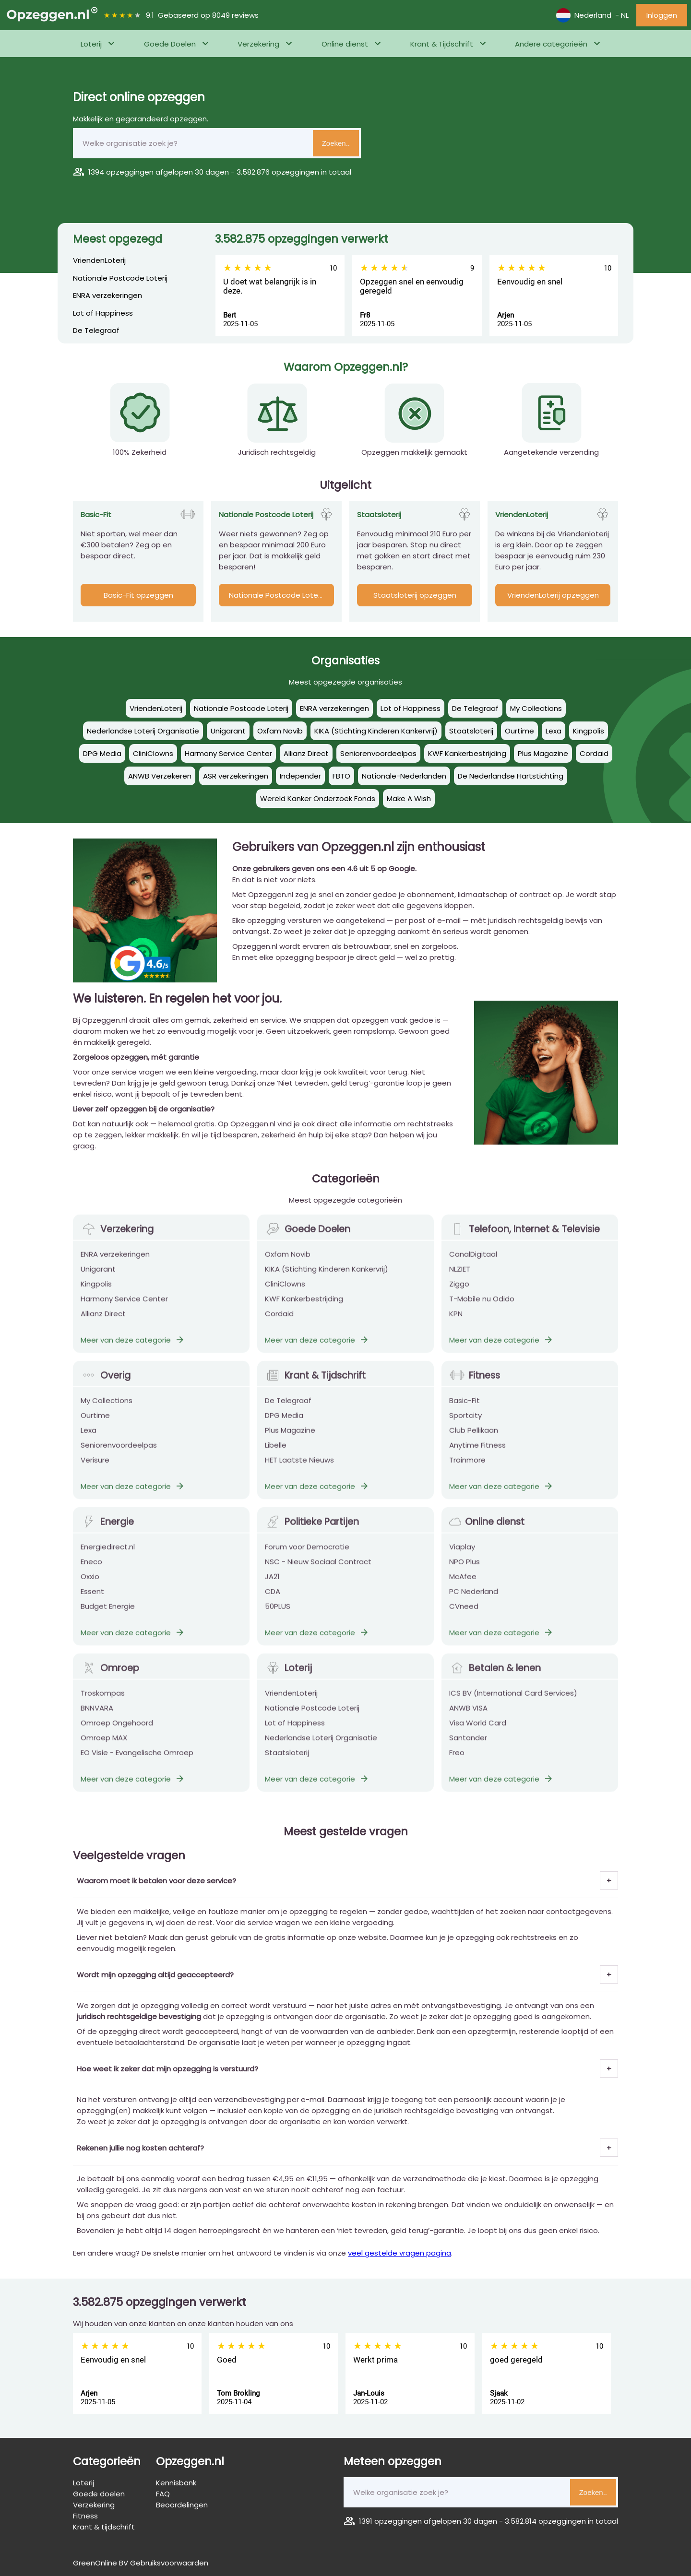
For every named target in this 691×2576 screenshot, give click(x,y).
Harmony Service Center (124, 1307)
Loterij (91, 44)
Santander (468, 1746)
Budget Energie (108, 1614)
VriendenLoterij (99, 260)
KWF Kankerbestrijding (304, 1307)
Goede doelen (99, 2494)
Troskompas (103, 1701)
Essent (92, 1600)
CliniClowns (285, 1292)
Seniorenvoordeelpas (119, 1453)
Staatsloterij (287, 1761)
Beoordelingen (182, 2505)
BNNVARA (97, 1716)
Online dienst (345, 44)
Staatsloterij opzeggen (414, 595)
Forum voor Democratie (307, 1555)
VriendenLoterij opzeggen (553, 595)
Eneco (91, 1570)
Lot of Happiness (103, 313)
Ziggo (459, 1292)
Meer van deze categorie (133, 1348)
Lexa (88, 1438)
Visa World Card (477, 1731)
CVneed (463, 1614)
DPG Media (284, 1423)
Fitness (474, 1383)
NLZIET (459, 1277)
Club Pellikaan (473, 1438)
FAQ (163, 2494)
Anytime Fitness (477, 1453)
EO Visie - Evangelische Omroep (137, 1761)
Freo (457, 1761)
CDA (272, 1600)
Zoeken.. (336, 143)
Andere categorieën (551, 44)
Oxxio (90, 1585)
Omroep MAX (104, 1746)
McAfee (463, 1585)
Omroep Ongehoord (117, 1731)
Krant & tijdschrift (104, 2527)
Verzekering (258, 44)
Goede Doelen (170, 44)
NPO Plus (464, 1570)
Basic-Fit (464, 1409)
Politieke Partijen (312, 1530)
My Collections (106, 1409)
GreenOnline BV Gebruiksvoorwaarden (140, 2563)
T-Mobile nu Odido (481, 1307)
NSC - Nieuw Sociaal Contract (318, 1570)
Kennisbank (176, 2483)
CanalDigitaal (473, 1262)
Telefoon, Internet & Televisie (524, 1237)
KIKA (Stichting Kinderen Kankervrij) (326, 1277)
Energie (107, 1530)
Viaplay (462, 1555)
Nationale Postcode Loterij (120, 278)
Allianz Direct (103, 1322)
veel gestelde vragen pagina (399, 2253)
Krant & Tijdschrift (441, 44)
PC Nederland (473, 1600)
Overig (106, 1383)
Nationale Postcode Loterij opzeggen (281, 595)
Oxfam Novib (287, 1262)
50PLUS (277, 1614)
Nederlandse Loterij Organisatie (321, 1746)
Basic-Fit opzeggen (138, 595)
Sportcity (465, 1423)
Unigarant (98, 1277)
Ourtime (95, 1423)
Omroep (110, 1676)
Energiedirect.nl (108, 1555)
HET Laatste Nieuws (299, 1468)
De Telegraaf (96, 330)
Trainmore (467, 1468)
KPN (456, 1322)
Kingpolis (96, 1292)
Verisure (95, 1468)
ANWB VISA (468, 1716)
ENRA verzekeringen (107, 295)
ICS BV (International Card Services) (513, 1701)
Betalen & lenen (495, 1676)
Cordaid (279, 1322)
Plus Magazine (290, 1438)
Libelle (275, 1453)
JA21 (272, 1585)
